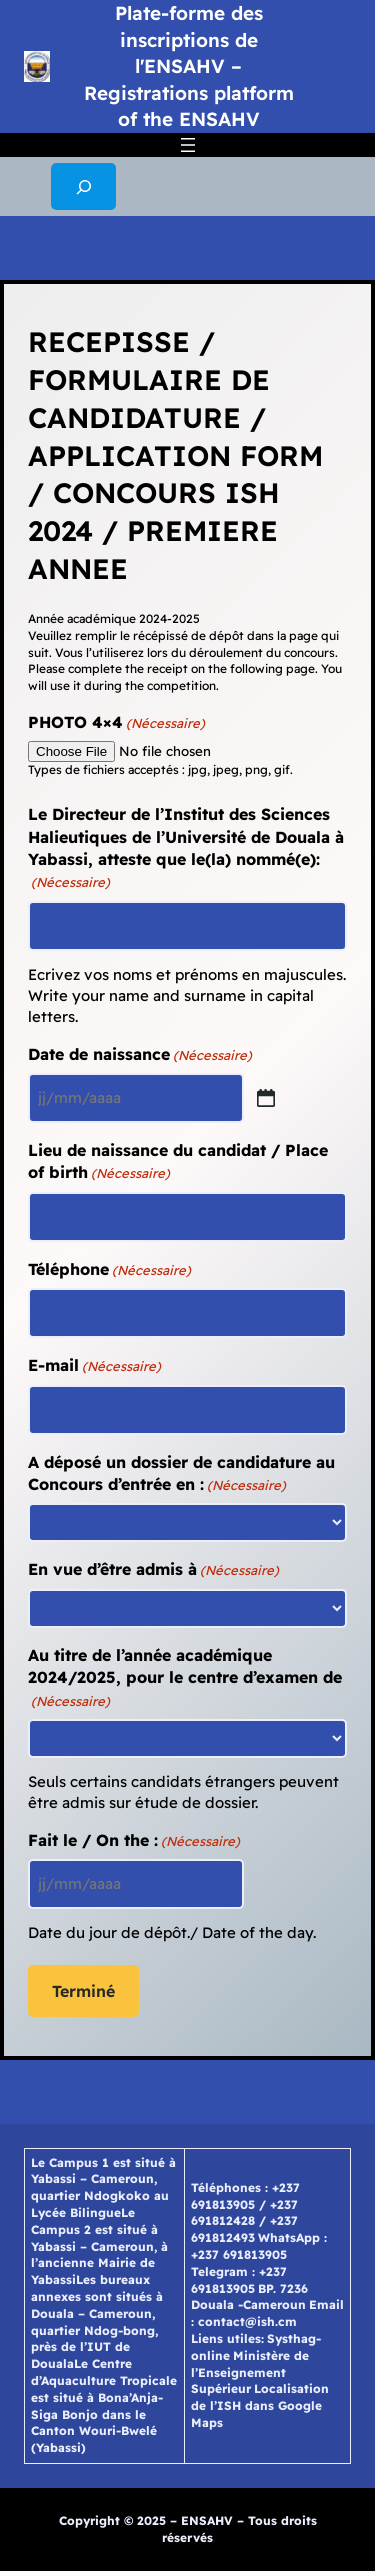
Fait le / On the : (134, 1840)
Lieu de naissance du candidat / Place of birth (178, 1161)
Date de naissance (140, 1054)
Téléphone (109, 1269)
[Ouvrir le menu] (188, 145)
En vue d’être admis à (153, 1569)
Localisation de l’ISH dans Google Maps (260, 2405)
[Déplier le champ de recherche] (83, 186)
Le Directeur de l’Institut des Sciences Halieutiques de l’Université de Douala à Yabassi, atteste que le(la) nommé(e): (186, 847)
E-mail (94, 1365)
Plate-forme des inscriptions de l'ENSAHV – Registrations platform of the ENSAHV (189, 66)
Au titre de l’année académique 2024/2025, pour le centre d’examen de (185, 1677)
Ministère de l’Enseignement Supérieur (250, 2372)
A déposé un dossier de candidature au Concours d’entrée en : (181, 1473)
